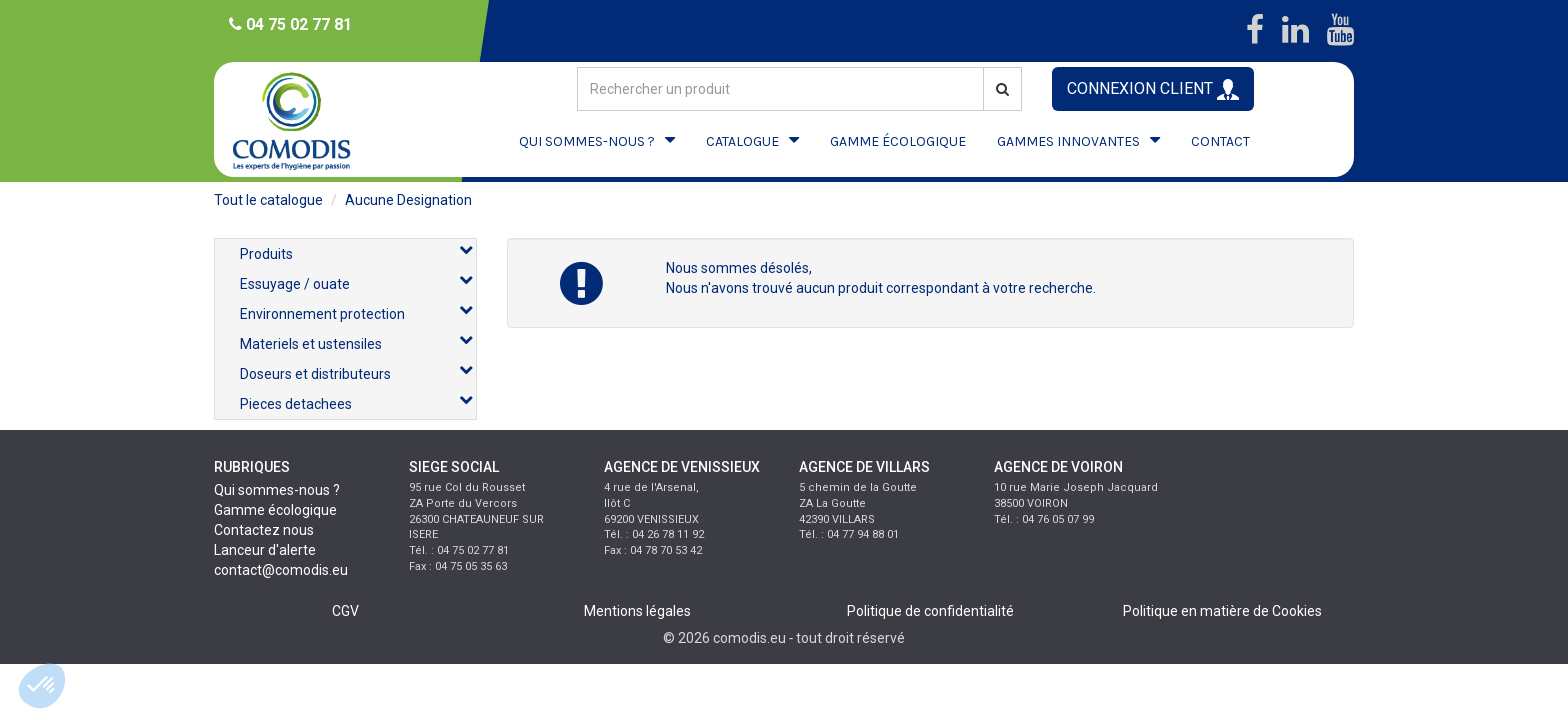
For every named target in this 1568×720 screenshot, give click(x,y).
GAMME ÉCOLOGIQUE (898, 141)
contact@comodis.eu (281, 570)
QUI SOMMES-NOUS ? (587, 141)
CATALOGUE (742, 141)
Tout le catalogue (268, 200)
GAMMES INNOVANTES (1068, 141)
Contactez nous (264, 530)
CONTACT (1220, 141)
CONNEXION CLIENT (1153, 89)
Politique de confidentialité (930, 611)
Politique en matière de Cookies (1222, 611)
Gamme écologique (275, 510)
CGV (345, 611)
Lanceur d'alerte (265, 550)
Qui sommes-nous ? (277, 490)
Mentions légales (637, 611)
